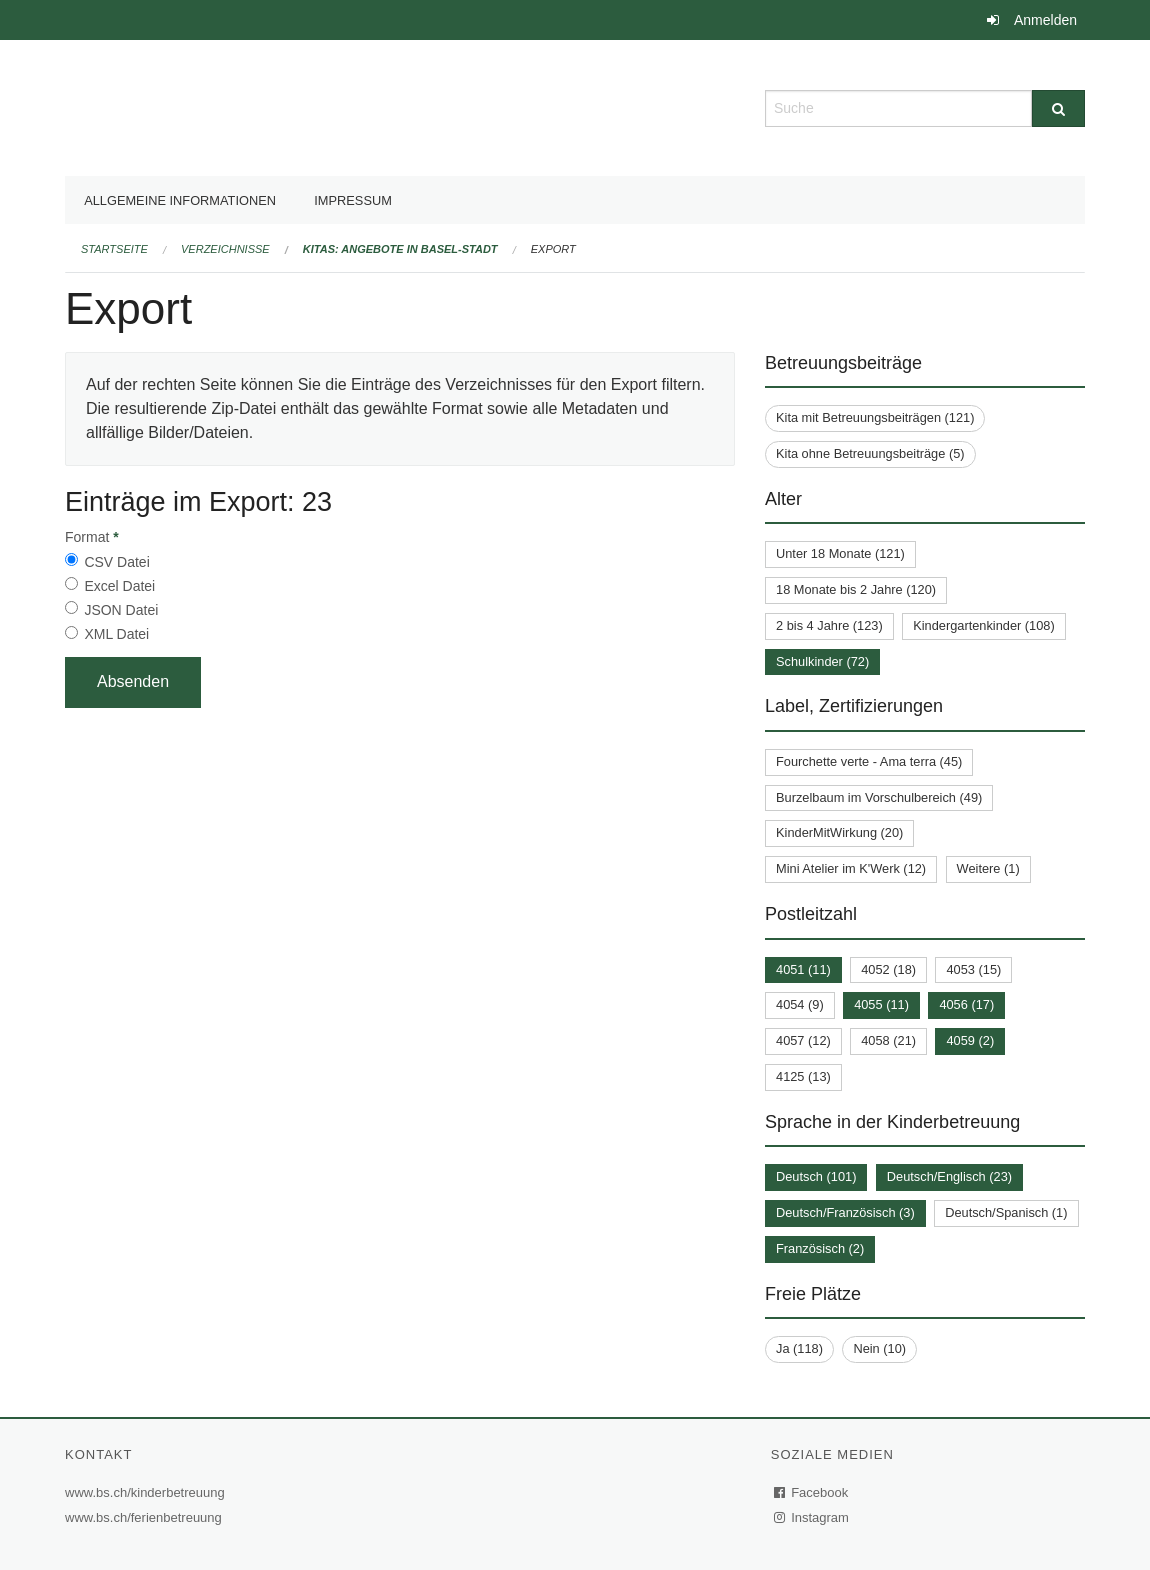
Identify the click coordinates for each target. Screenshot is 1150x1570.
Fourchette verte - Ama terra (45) (869, 761)
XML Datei (116, 634)
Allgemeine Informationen (180, 200)
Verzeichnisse (225, 249)
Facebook (812, 1492)
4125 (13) (803, 1076)
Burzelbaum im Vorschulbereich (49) (879, 797)
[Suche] (1058, 108)
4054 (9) (800, 1004)
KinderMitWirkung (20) (839, 832)
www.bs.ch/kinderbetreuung (147, 1492)
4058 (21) (888, 1040)
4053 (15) (973, 969)
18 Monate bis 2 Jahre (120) (856, 589)
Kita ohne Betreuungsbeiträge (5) (870, 453)
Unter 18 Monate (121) (840, 553)
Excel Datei (119, 586)
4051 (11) (803, 969)
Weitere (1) (988, 868)
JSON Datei (121, 610)
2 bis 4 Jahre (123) (829, 625)
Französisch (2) (820, 1248)
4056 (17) (966, 1004)
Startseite (114, 249)
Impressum (353, 200)
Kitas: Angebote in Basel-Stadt (400, 249)
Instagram (812, 1517)
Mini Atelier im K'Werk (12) (851, 868)
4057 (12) (803, 1040)
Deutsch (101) (816, 1176)
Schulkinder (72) (822, 661)
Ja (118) (799, 1348)
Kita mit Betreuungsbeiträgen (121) (875, 417)
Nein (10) (879, 1348)
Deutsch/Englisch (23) (949, 1176)
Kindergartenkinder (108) (984, 625)
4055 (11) (881, 1004)
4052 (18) (888, 969)
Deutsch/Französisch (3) (845, 1212)
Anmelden (1045, 20)
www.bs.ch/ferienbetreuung (146, 1517)
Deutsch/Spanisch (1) (1006, 1212)
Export (553, 249)
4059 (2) (970, 1040)
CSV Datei (116, 562)
